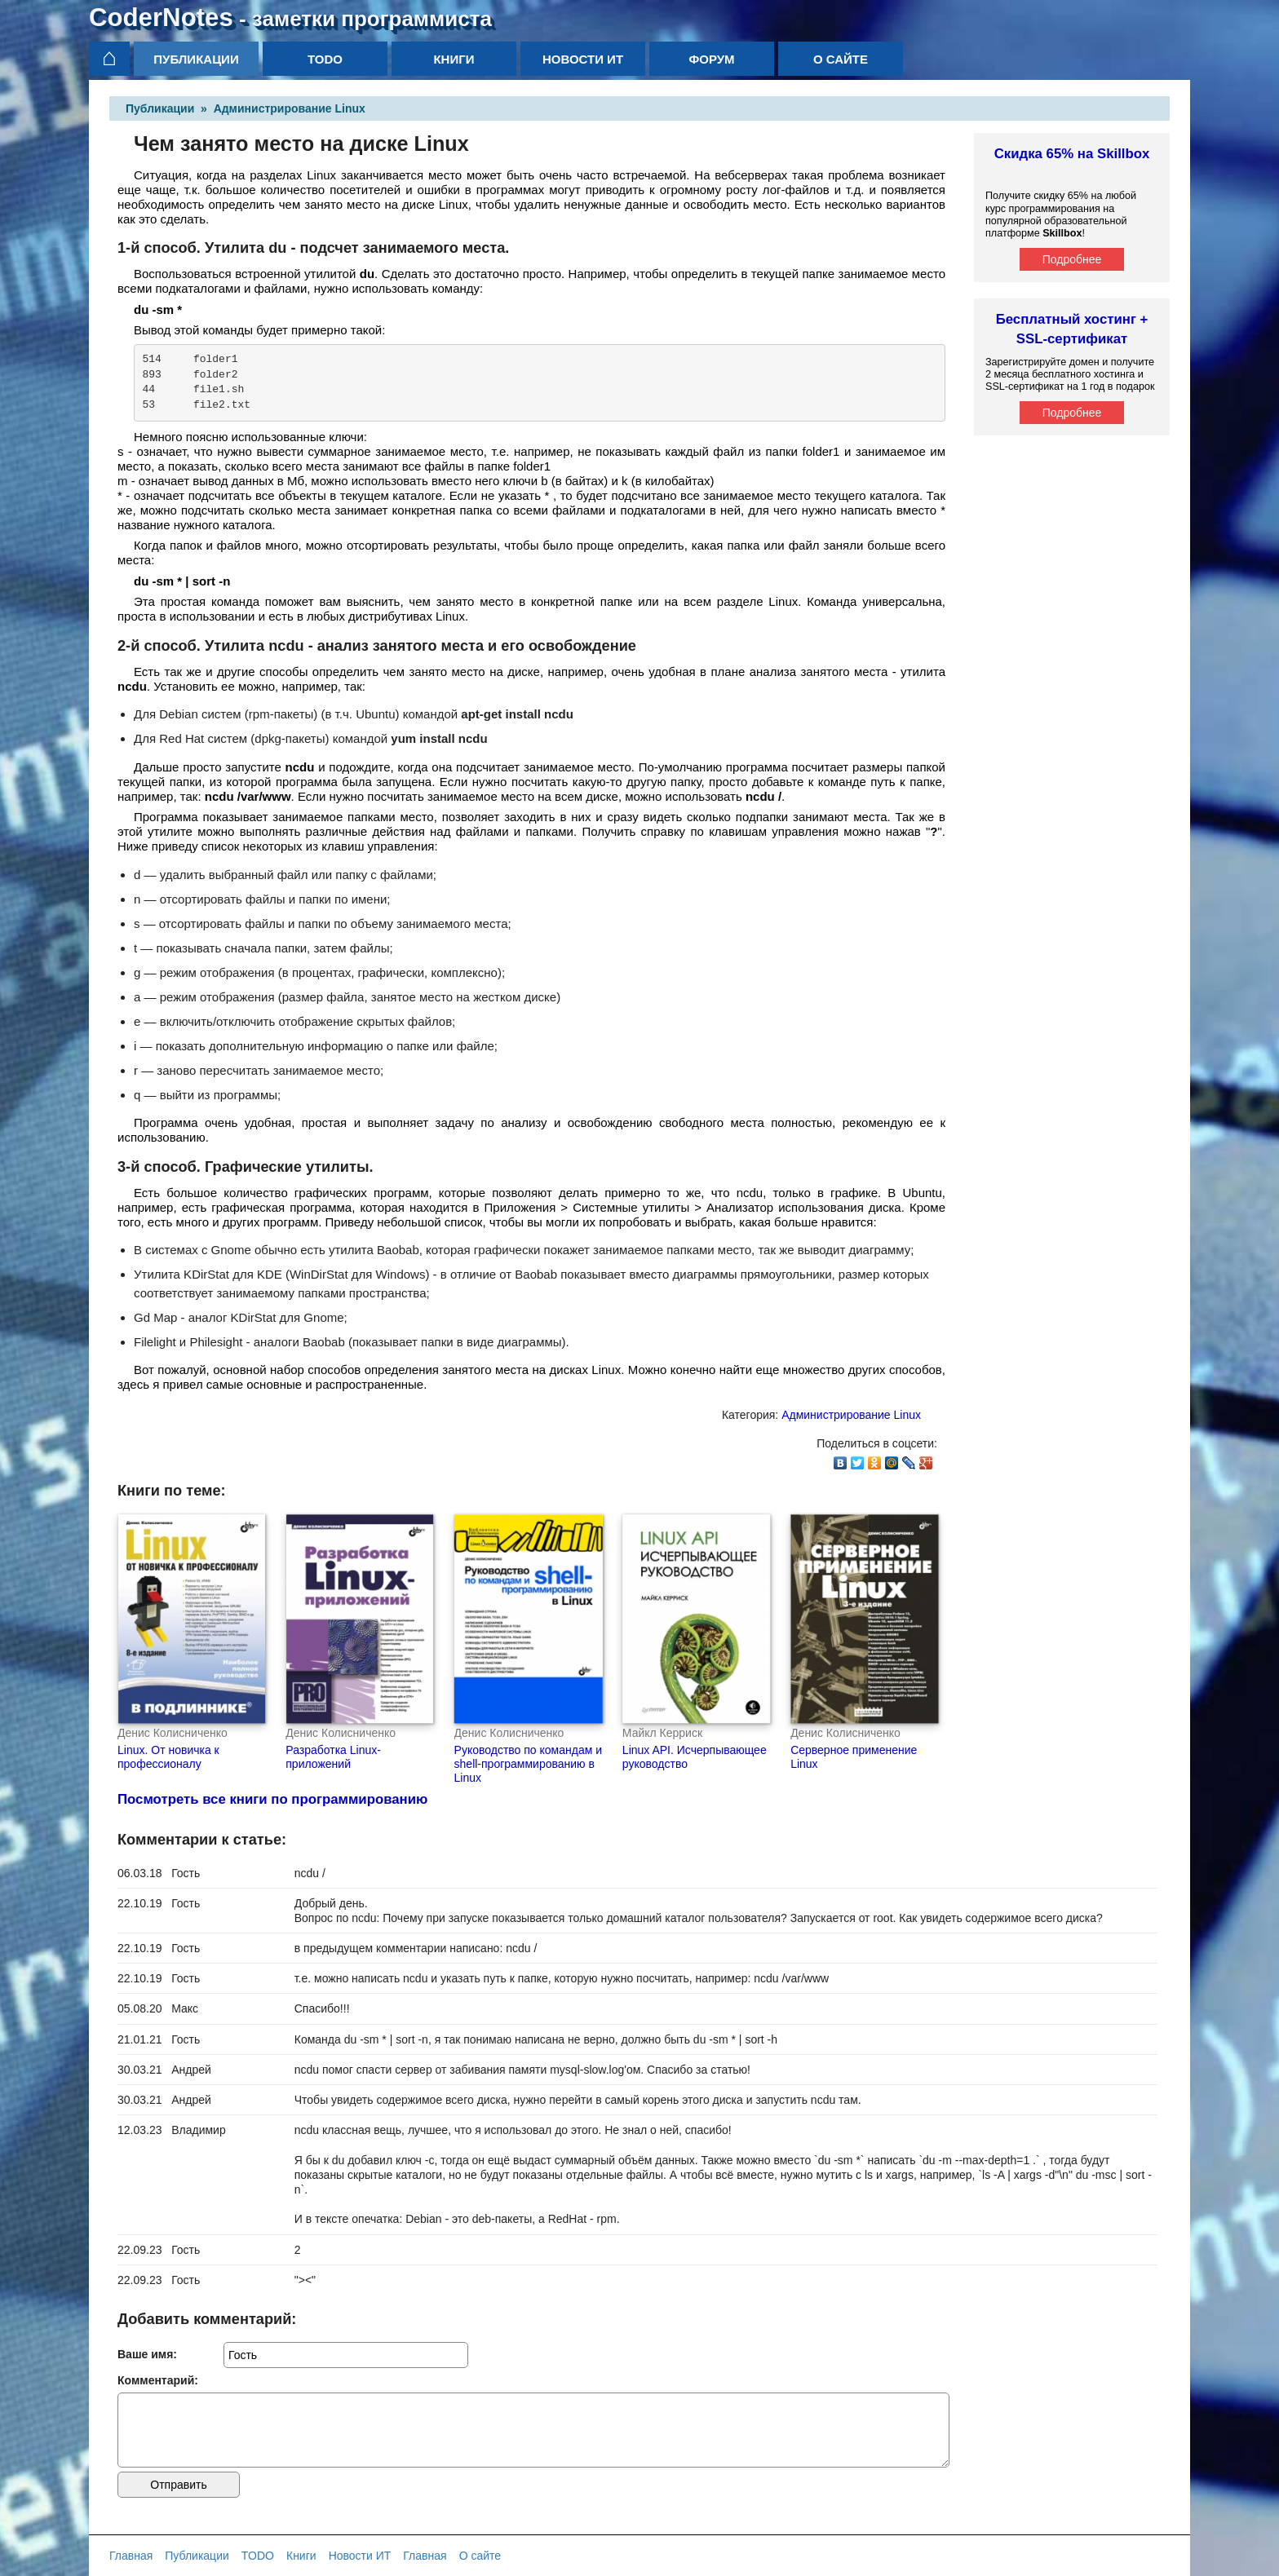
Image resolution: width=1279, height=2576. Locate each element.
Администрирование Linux (289, 108)
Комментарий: (157, 2380)
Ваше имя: (147, 2354)
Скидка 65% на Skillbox (1072, 153)
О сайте (840, 59)
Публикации (195, 59)
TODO (325, 59)
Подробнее (1072, 259)
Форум (711, 59)
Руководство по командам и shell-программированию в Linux (528, 1763)
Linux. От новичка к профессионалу (168, 1756)
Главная (131, 2555)
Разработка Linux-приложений (333, 1756)
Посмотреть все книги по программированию (272, 1799)
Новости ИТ (582, 59)
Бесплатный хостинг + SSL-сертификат (1072, 329)
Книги (453, 59)
